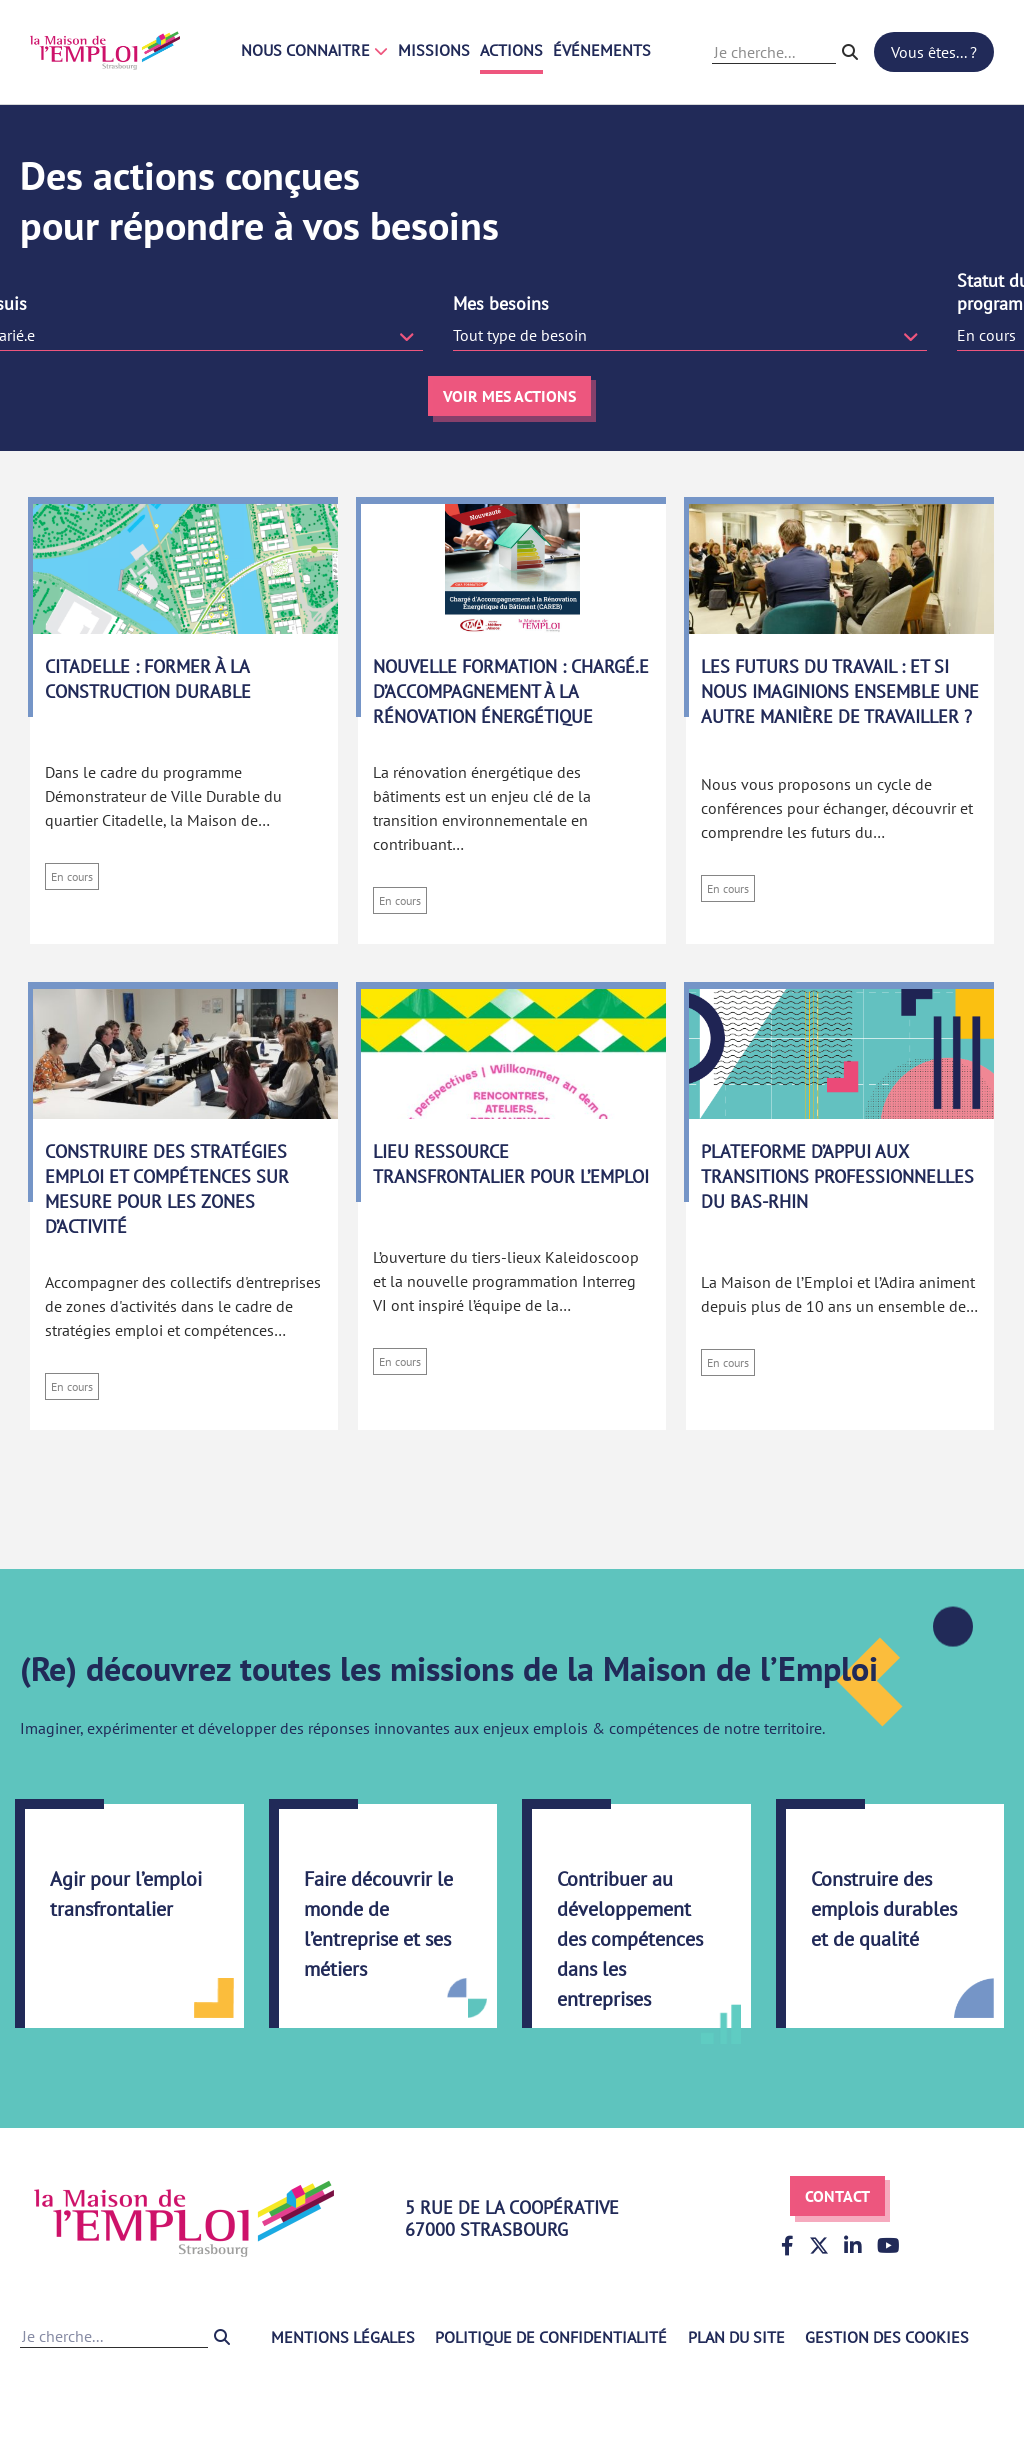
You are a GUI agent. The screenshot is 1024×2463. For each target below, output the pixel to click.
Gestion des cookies (887, 2337)
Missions (434, 50)
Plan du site (736, 2337)
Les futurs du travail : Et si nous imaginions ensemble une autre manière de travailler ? (840, 691)
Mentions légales (343, 2337)
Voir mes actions (509, 396)
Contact (837, 2196)
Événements (602, 50)
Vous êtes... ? (934, 52)
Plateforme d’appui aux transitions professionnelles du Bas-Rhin (837, 1176)
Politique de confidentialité (551, 2337)
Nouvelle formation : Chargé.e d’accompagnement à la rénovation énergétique (511, 691)
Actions (511, 50)
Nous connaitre (314, 50)
